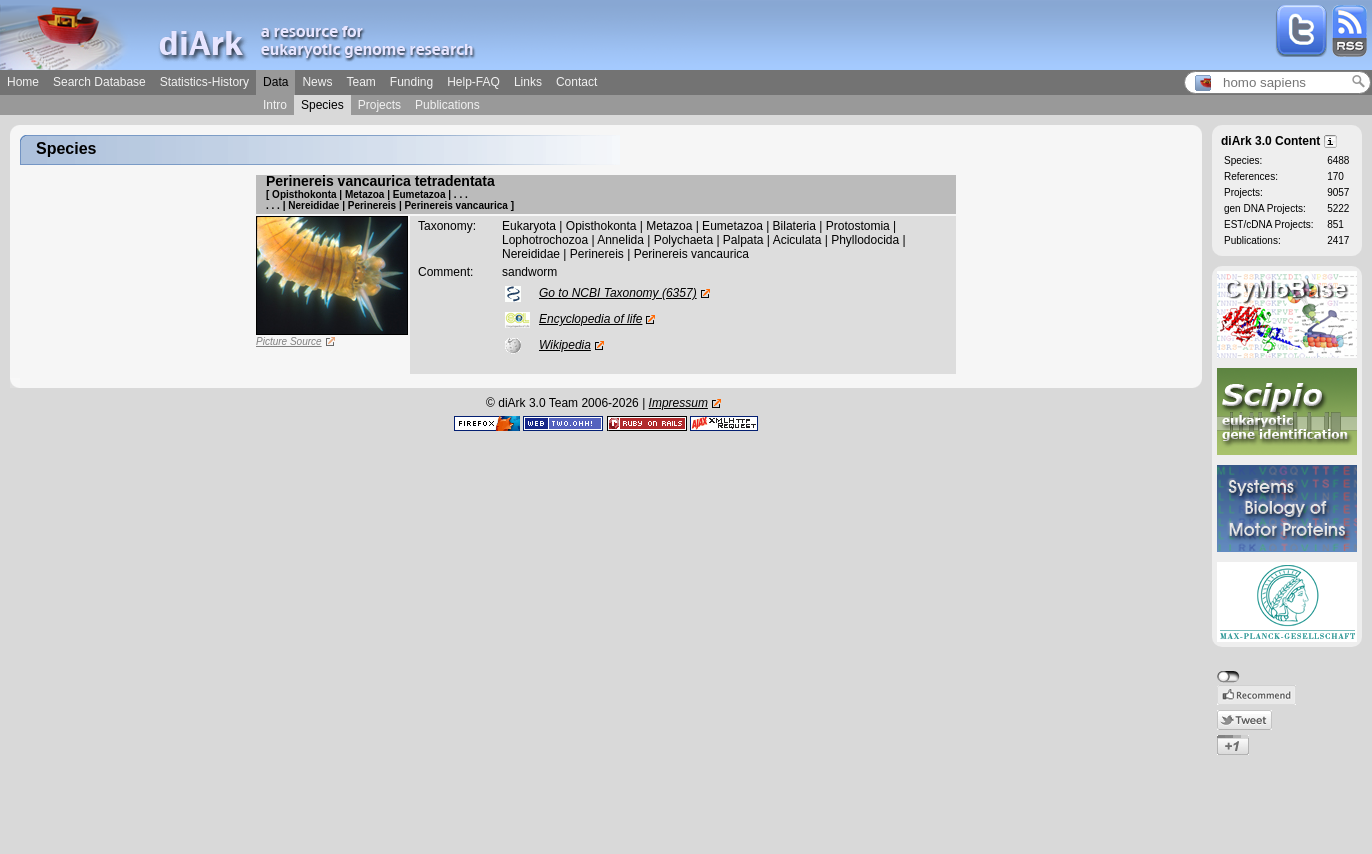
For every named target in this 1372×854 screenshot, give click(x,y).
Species (322, 105)
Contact (576, 82)
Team (360, 82)
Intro (275, 105)
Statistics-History (204, 82)
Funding (411, 82)
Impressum (678, 403)
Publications (447, 105)
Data (275, 82)
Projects (379, 105)
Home (23, 82)
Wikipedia (565, 345)
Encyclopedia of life (590, 319)
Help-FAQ (473, 82)
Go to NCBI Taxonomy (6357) (618, 293)
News (317, 82)
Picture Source (289, 341)
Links (528, 82)
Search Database (99, 82)
